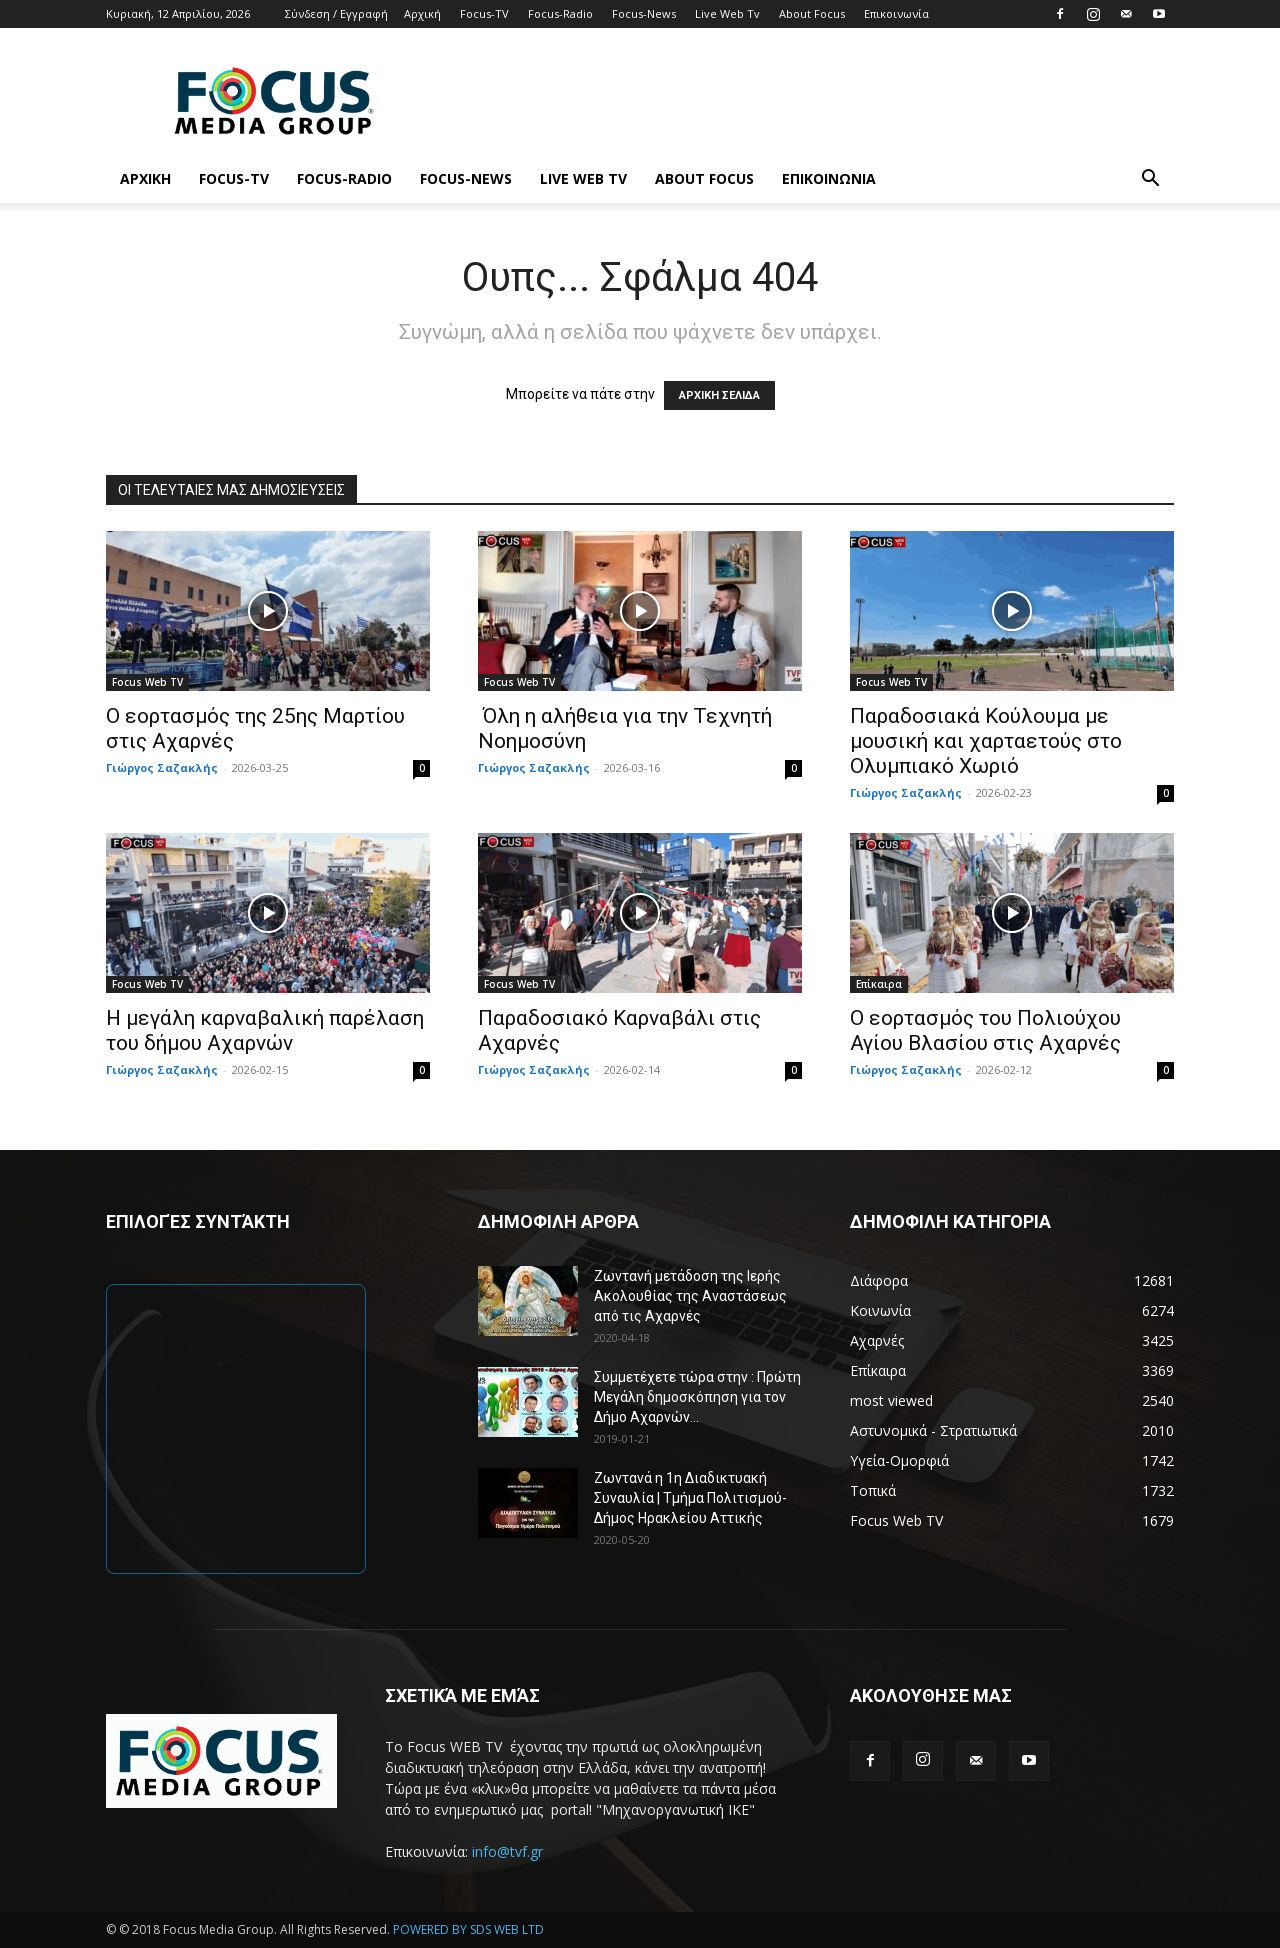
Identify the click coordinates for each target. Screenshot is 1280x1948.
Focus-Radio (560, 13)
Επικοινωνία (896, 13)
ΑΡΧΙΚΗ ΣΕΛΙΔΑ (719, 395)
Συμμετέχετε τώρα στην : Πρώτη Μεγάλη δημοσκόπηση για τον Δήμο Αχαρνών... (697, 1397)
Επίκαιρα (879, 984)
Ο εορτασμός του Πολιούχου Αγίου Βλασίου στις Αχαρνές (985, 1030)
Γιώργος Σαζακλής (162, 767)
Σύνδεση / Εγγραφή (336, 13)
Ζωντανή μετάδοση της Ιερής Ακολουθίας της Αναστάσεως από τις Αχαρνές (690, 1296)
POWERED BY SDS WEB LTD (468, 1929)
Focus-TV (484, 13)
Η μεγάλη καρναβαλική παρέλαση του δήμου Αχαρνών (265, 1030)
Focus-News (644, 13)
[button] (1150, 180)
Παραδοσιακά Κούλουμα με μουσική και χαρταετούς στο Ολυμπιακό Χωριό (986, 741)
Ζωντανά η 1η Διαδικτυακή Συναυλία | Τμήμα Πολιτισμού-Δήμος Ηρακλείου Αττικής (690, 1498)
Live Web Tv (727, 13)
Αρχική (422, 13)
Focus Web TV (147, 682)
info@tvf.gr (507, 1851)
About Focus (812, 13)
